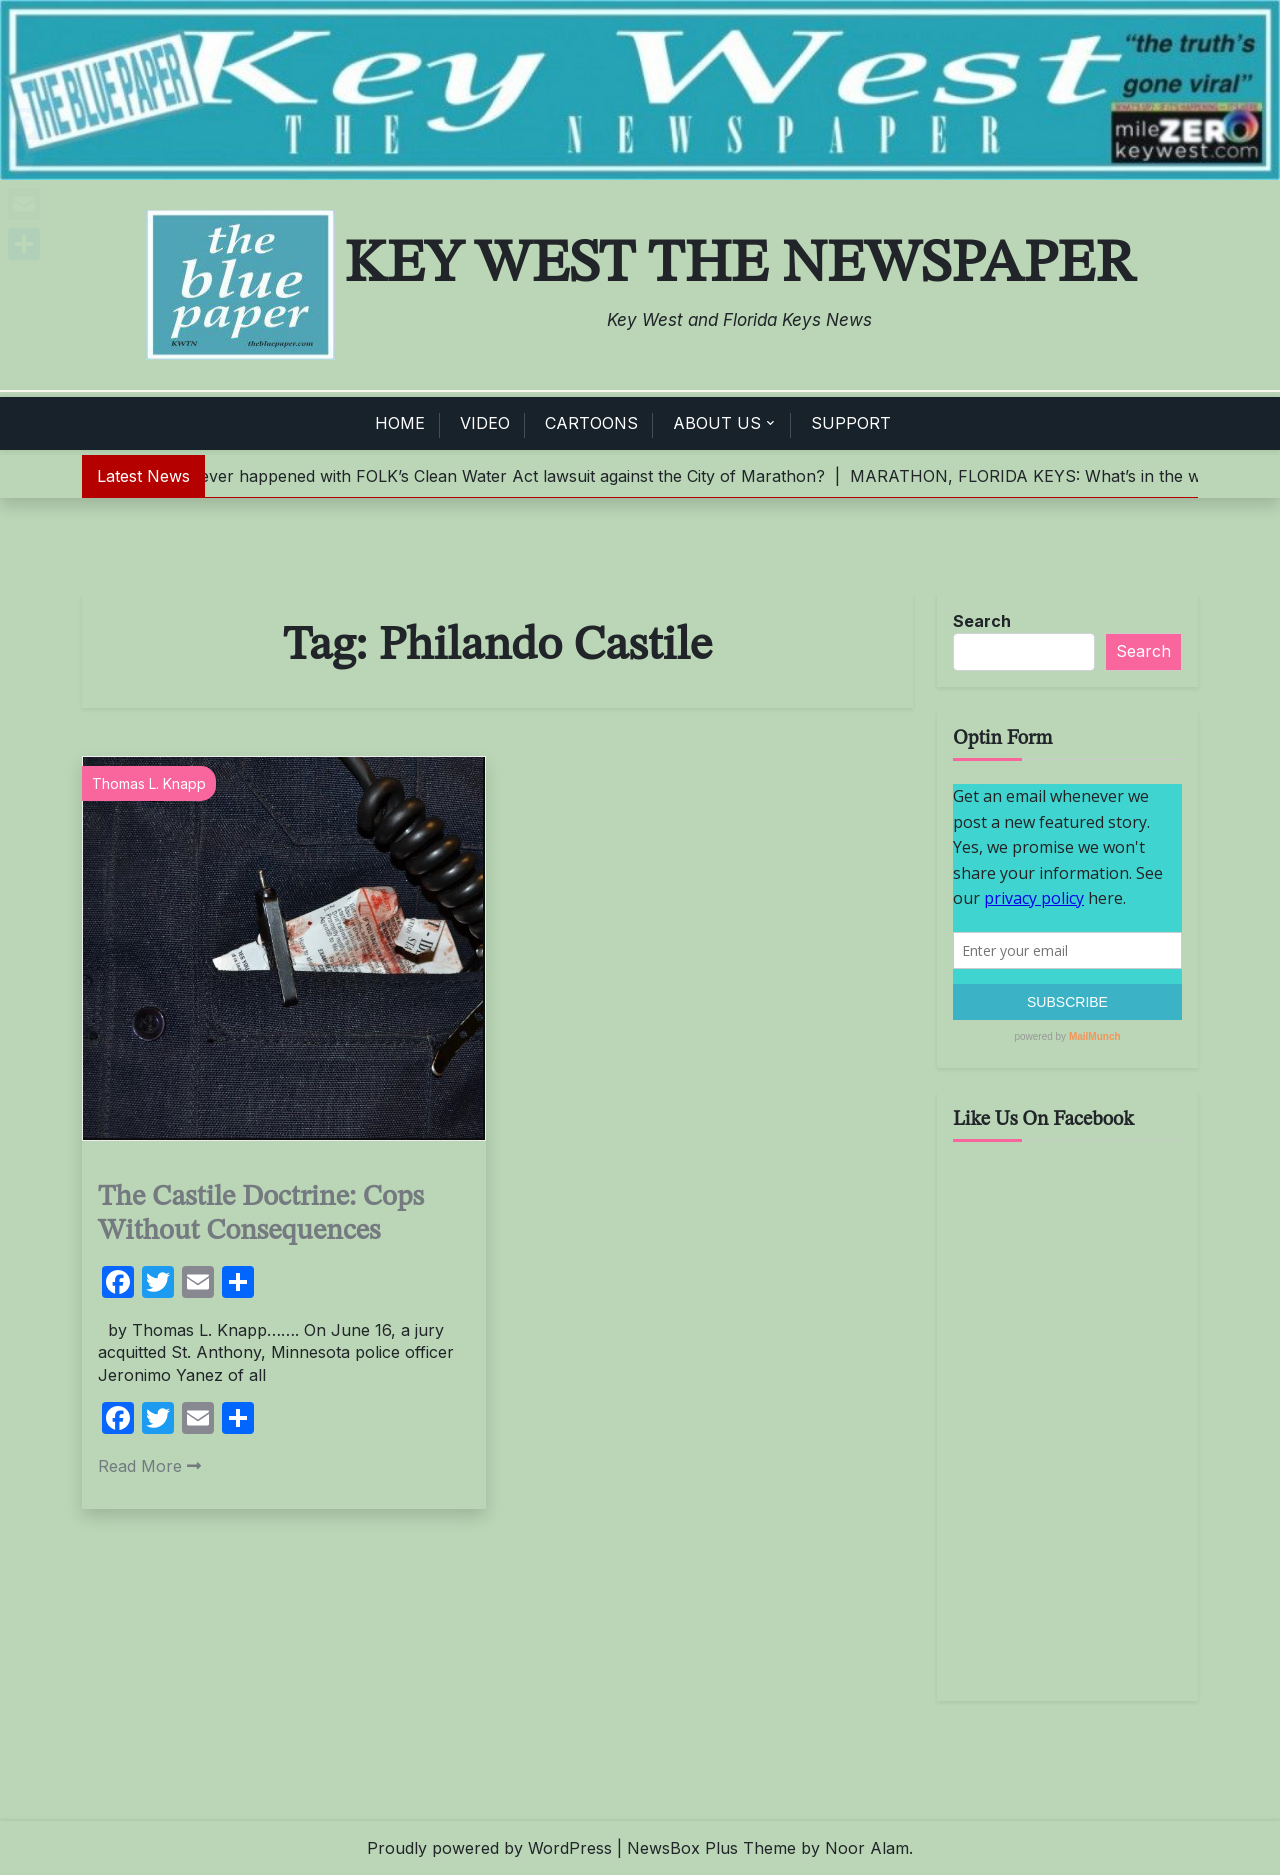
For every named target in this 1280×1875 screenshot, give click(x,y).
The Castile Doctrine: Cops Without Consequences (261, 1215)
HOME (400, 423)
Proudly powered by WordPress (489, 1848)
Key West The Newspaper (740, 265)
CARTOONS (591, 423)
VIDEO (485, 423)
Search (982, 621)
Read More (149, 1466)
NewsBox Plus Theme (711, 1848)
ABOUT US (717, 423)
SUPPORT (851, 423)
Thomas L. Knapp (149, 783)
